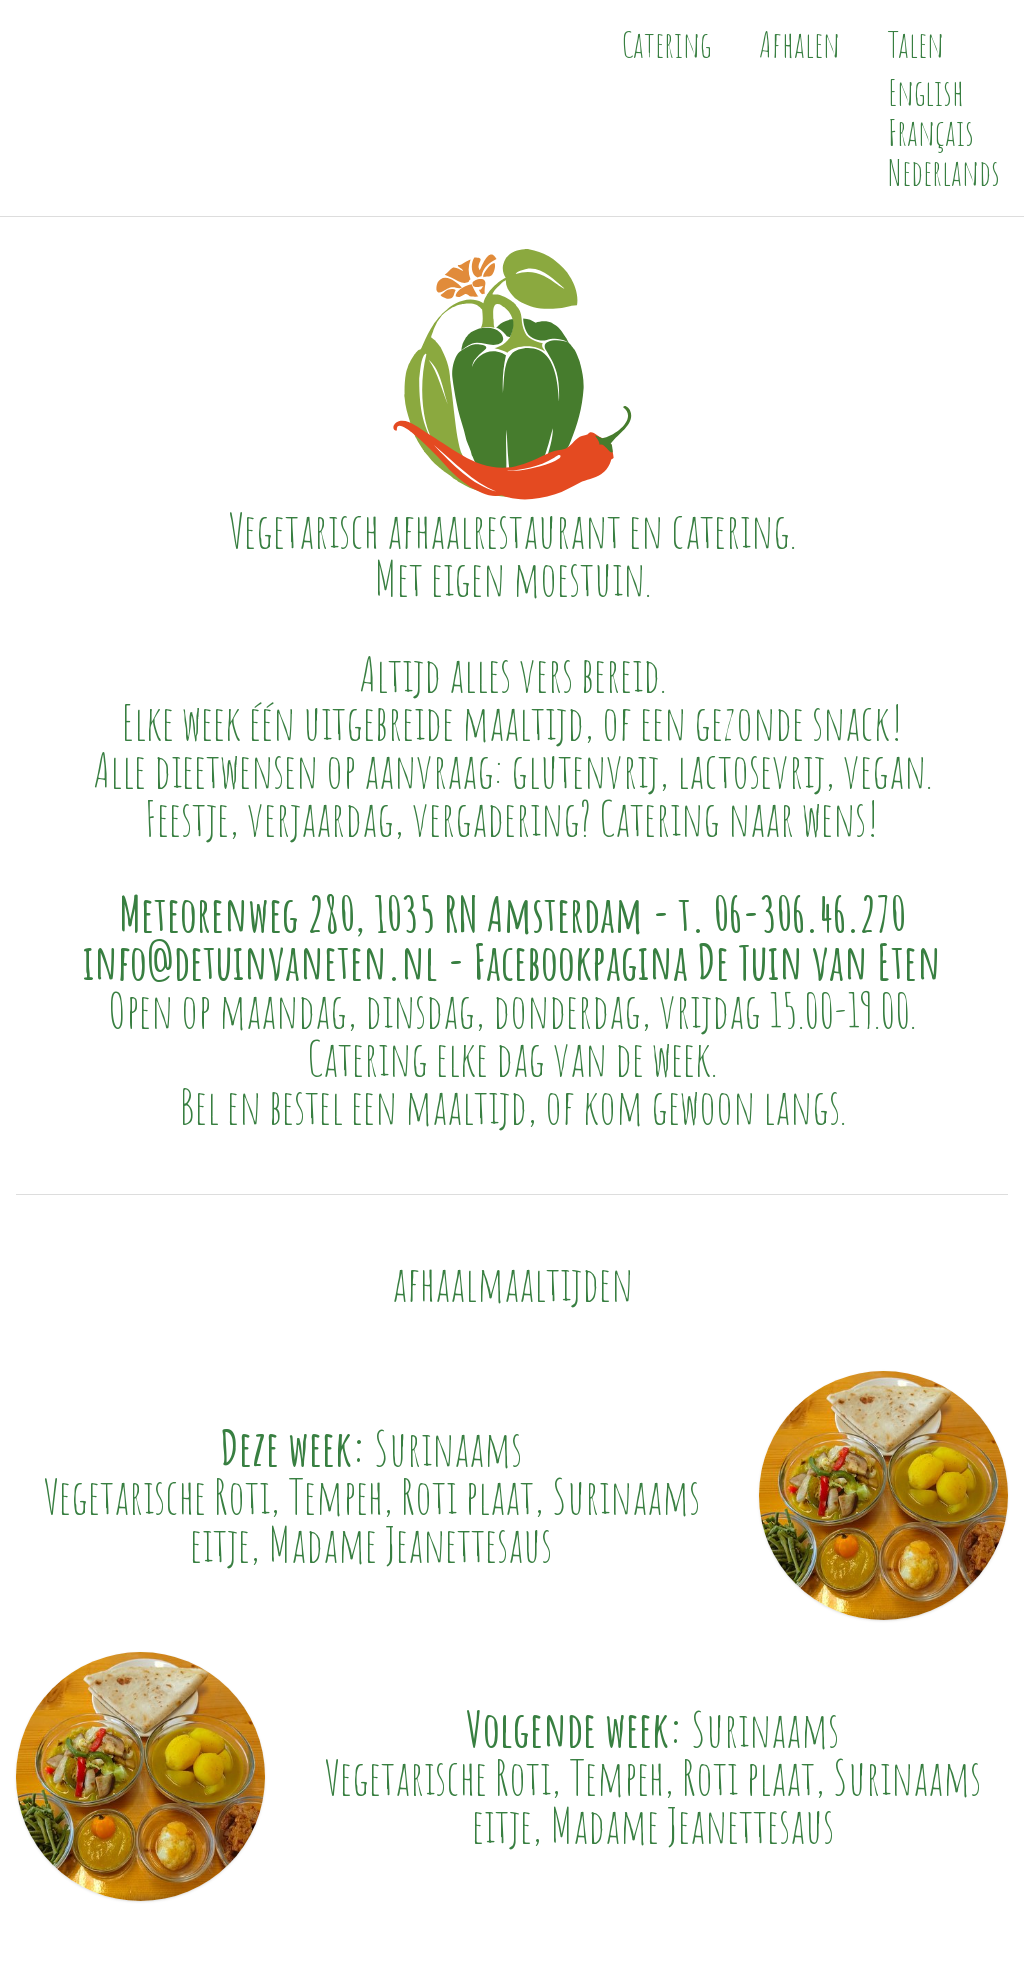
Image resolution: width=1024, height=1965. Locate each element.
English (926, 92)
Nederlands (944, 172)
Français (931, 132)
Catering (666, 44)
